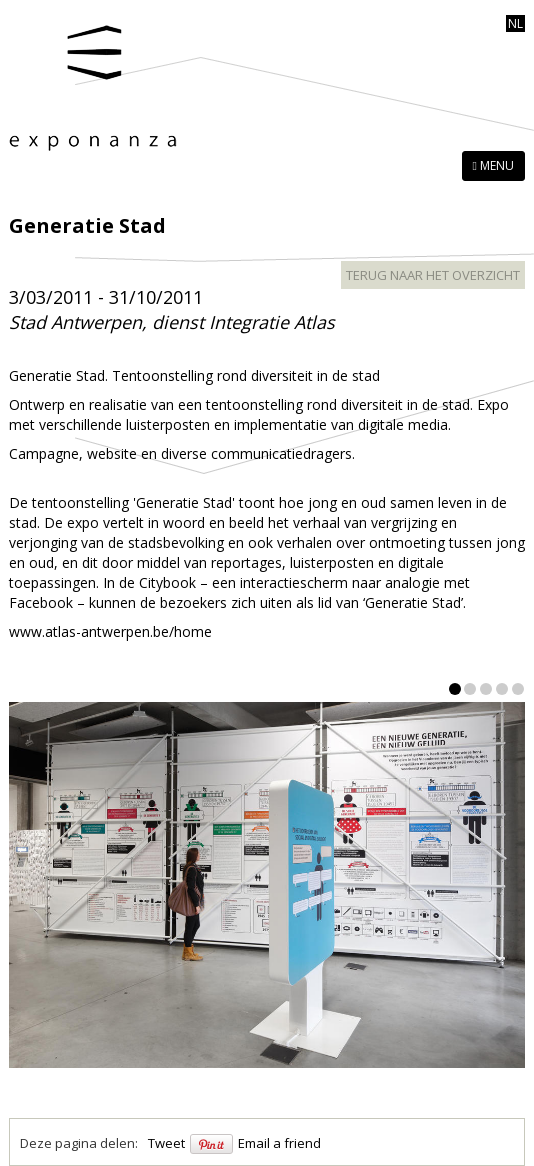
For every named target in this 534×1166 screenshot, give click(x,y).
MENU (493, 165)
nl (515, 23)
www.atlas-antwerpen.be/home (110, 631)
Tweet (166, 1143)
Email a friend (279, 1143)
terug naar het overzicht (433, 275)
